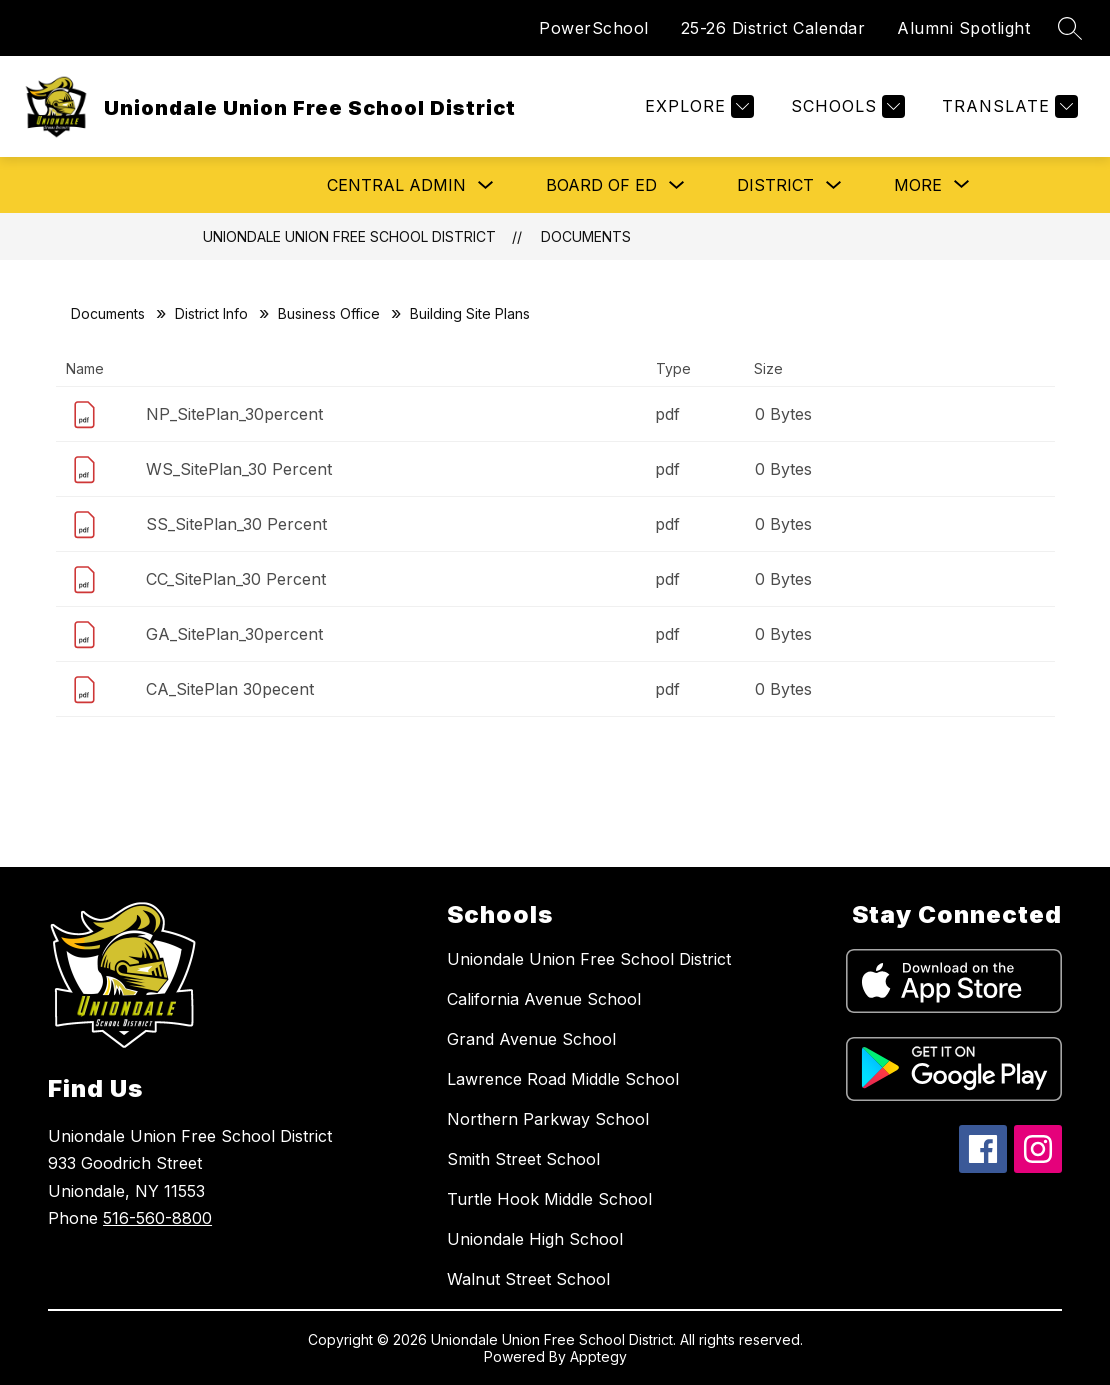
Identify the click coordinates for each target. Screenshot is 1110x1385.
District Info (211, 313)
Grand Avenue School (531, 1039)
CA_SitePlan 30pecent (230, 689)
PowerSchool (594, 28)
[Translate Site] (1007, 106)
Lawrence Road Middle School (563, 1079)
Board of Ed (601, 185)
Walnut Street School (528, 1279)
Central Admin (396, 185)
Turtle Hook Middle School (549, 1199)
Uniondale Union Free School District (349, 236)
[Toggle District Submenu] (834, 185)
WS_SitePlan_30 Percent (239, 469)
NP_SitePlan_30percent (234, 414)
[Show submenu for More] (918, 185)
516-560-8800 (157, 1218)
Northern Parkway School (548, 1119)
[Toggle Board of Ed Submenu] (677, 185)
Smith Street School (523, 1159)
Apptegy (598, 1356)
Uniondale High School (535, 1239)
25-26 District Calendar (773, 28)
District (775, 185)
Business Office (329, 313)
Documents (586, 236)
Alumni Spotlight (963, 28)
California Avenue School (544, 999)
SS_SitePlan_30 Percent (236, 524)
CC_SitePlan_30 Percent (236, 579)
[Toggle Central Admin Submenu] (486, 185)
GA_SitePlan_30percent (234, 634)
